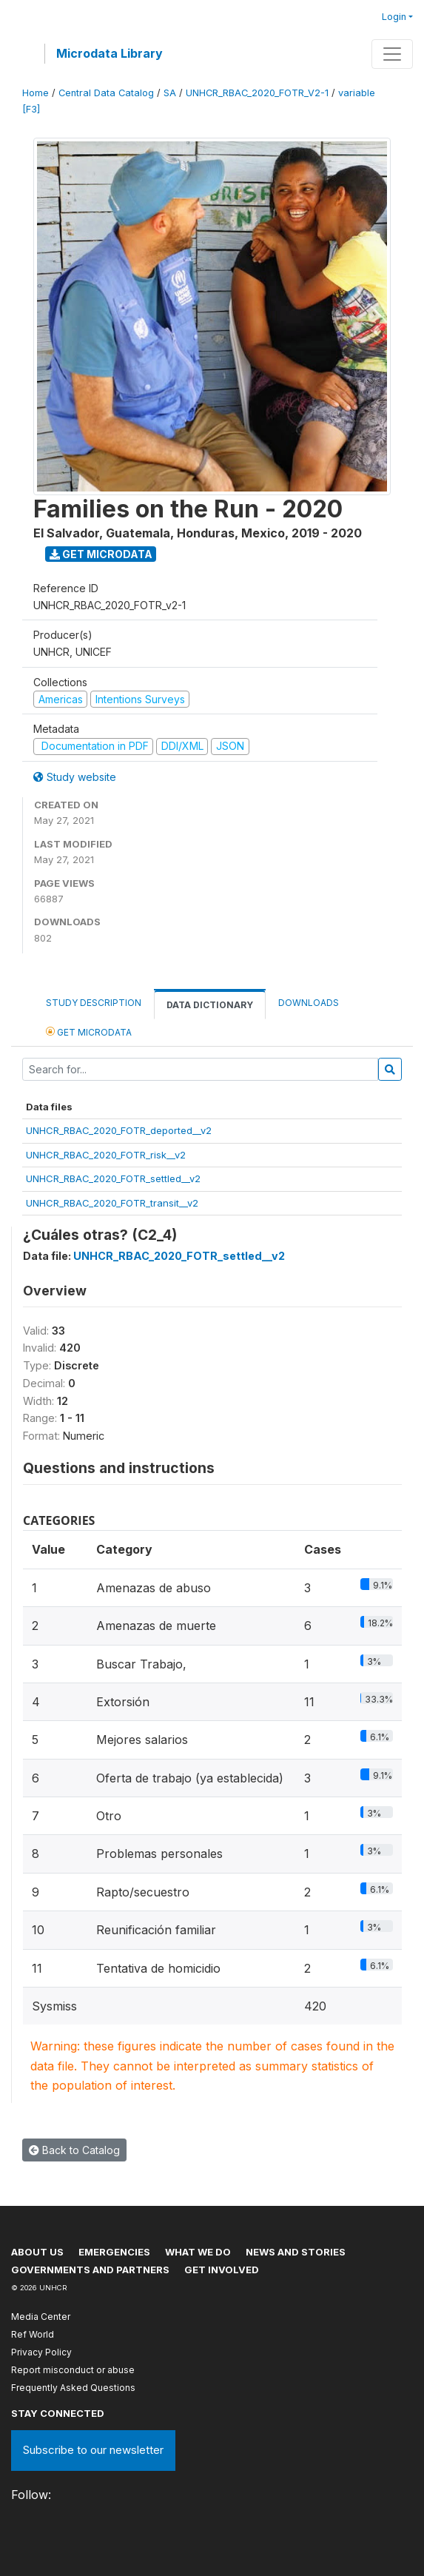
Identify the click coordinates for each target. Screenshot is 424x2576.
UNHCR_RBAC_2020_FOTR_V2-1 (257, 92)
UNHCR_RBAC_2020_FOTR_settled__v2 (113, 1178)
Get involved (221, 2269)
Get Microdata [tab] (89, 1031)
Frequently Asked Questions (73, 2387)
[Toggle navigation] (392, 54)
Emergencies (114, 2252)
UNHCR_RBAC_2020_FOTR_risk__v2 (106, 1155)
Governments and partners (90, 2269)
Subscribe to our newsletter (93, 2450)
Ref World (32, 2334)
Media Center (40, 2316)
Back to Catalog (74, 2150)
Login (394, 16)
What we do (198, 2252)
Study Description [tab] (93, 1002)
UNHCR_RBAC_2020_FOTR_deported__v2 (119, 1130)
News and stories (296, 2252)
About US (37, 2252)
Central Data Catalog (106, 92)
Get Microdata (101, 554)
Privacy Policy (41, 2352)
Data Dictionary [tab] (209, 1004)
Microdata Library (109, 53)
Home (35, 92)
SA (170, 92)
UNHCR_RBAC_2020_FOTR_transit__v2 (112, 1203)
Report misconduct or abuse (73, 2369)
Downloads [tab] (308, 1002)
